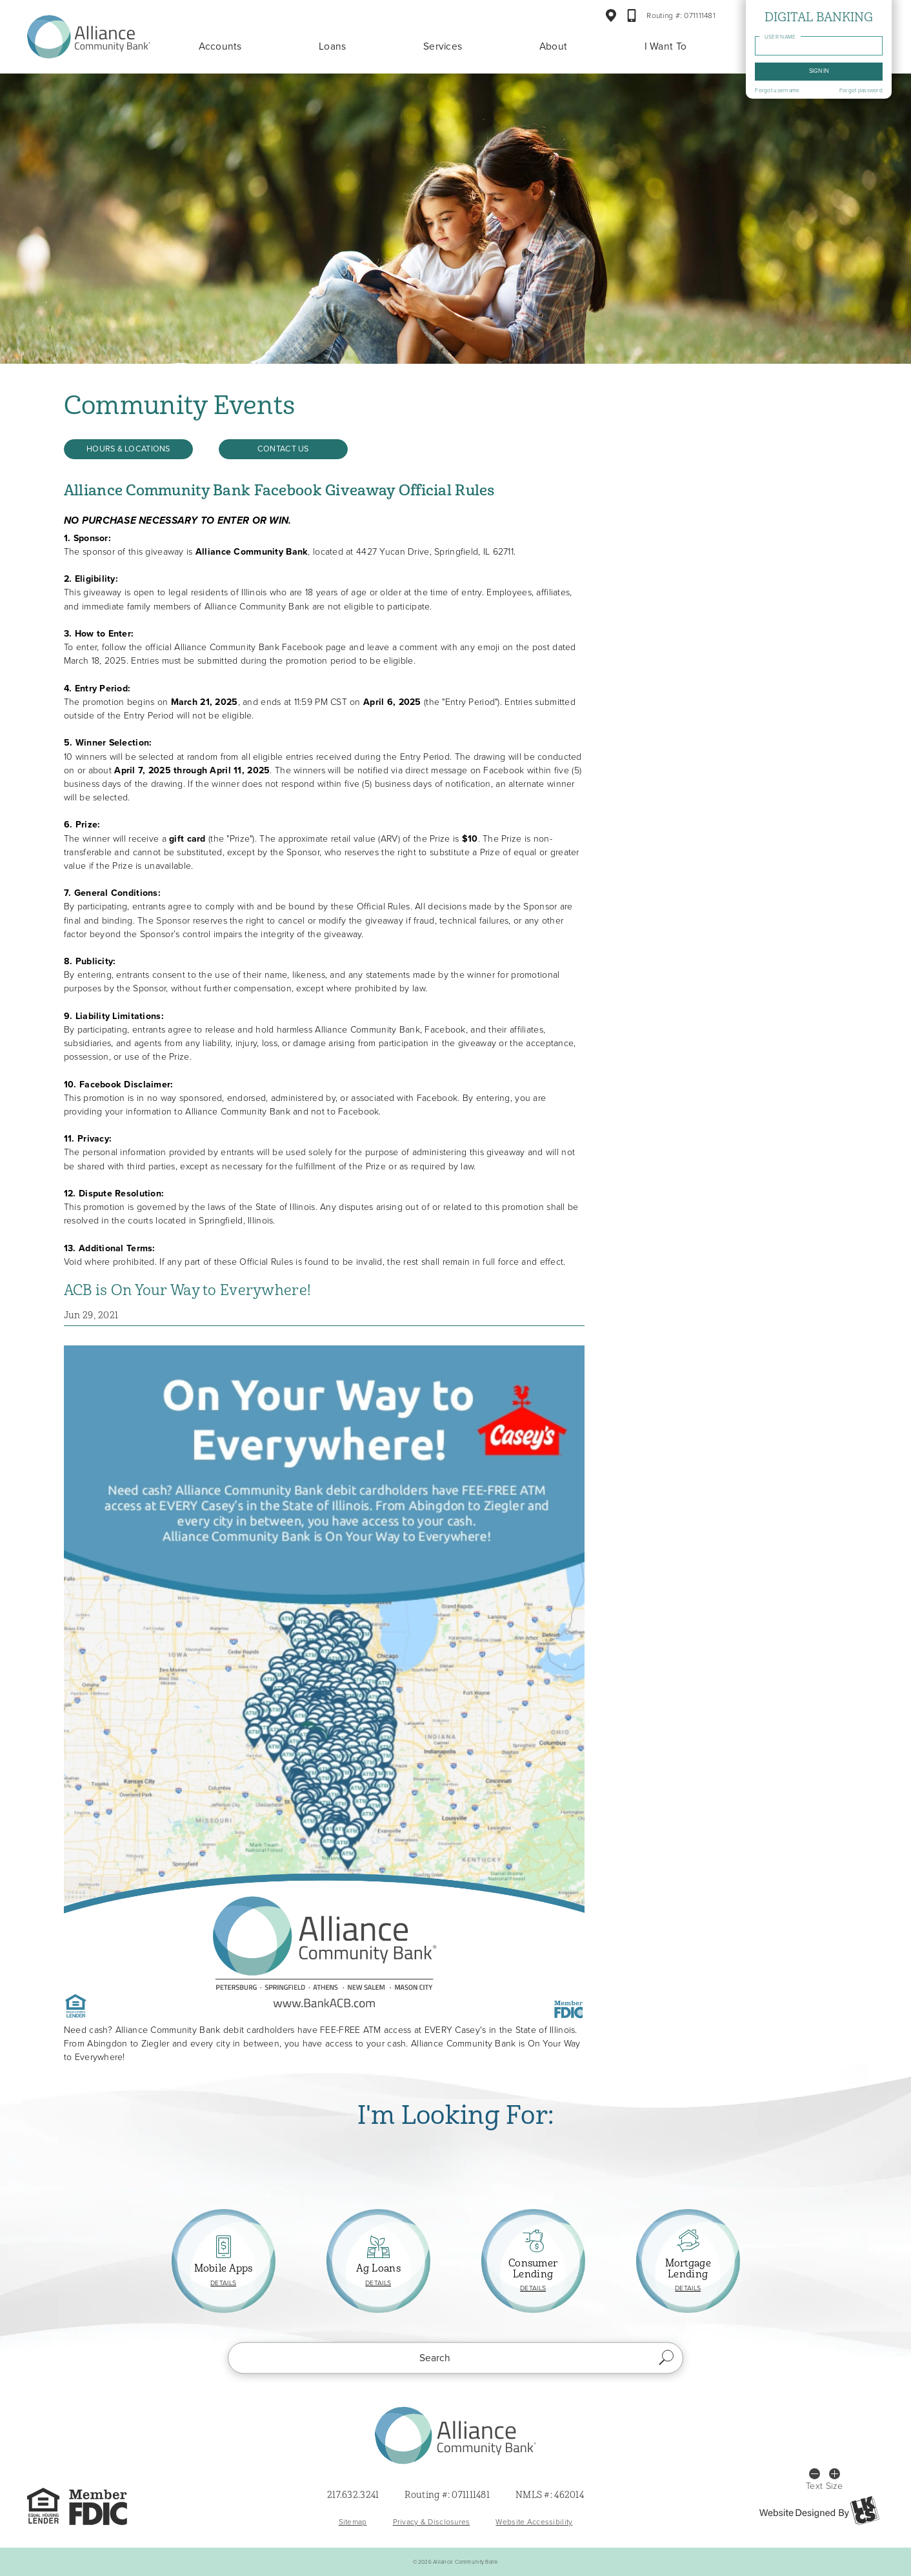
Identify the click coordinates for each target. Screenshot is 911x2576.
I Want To (666, 46)
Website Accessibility (534, 2522)
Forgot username (778, 91)
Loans (332, 46)
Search (667, 2358)
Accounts (220, 46)
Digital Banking (820, 17)
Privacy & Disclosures (431, 2522)
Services (443, 46)
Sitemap (353, 2522)
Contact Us (283, 448)
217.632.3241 (353, 2495)
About (554, 46)
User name (781, 36)
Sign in (820, 70)
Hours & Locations (128, 448)
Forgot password (861, 91)
